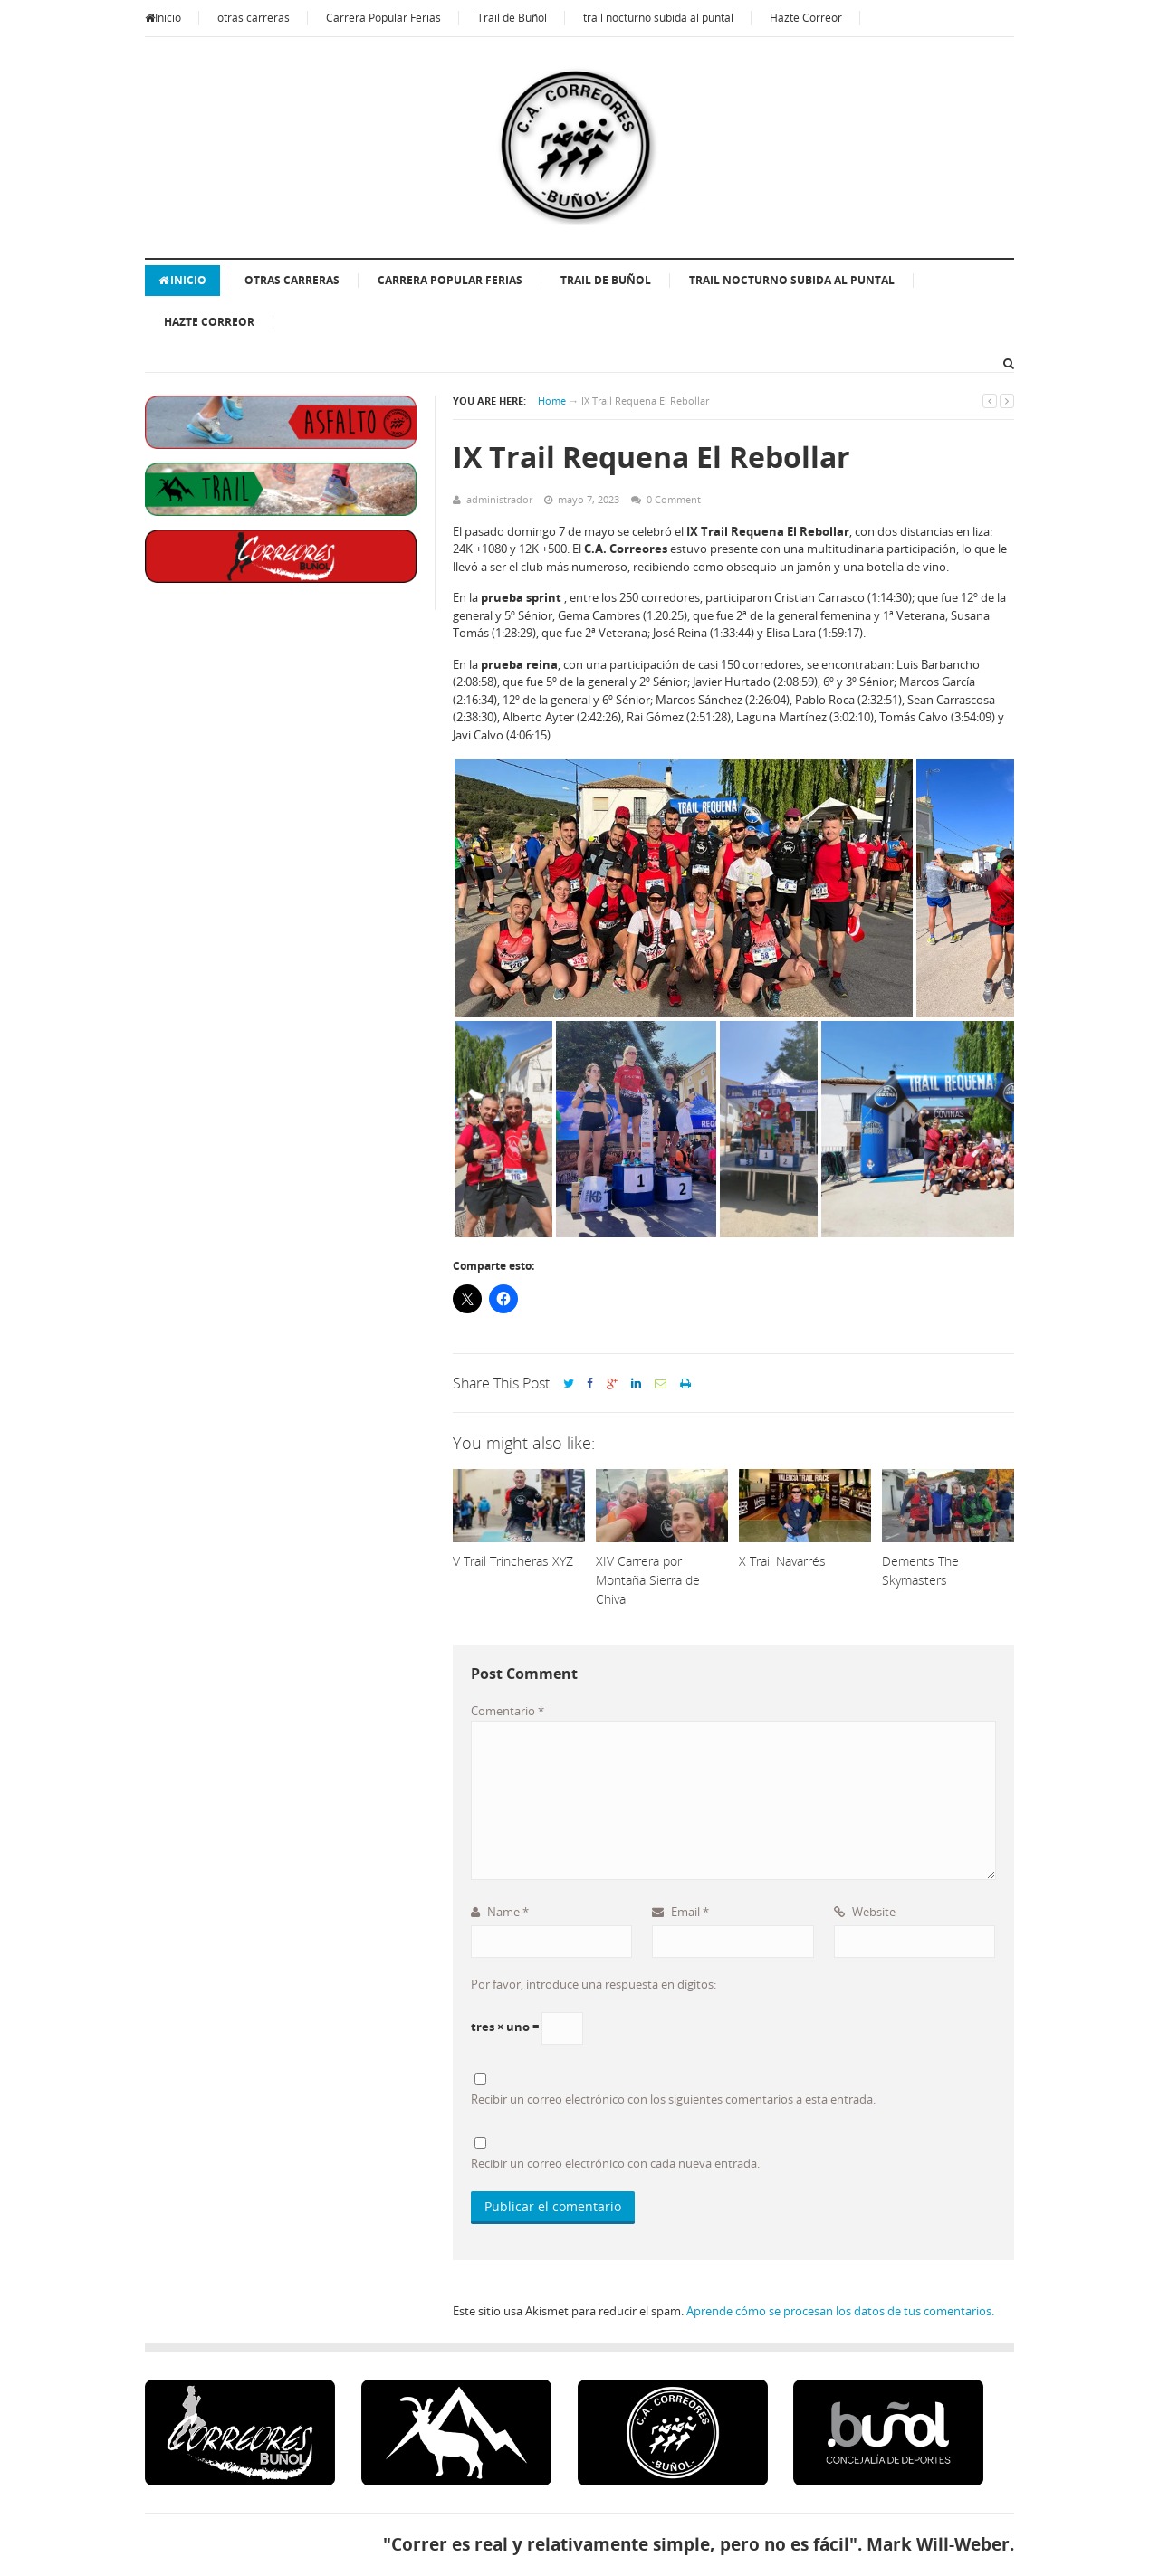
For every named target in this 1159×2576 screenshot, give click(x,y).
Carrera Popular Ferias (383, 17)
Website (865, 1911)
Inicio (163, 17)
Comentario (507, 1711)
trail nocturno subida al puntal (658, 17)
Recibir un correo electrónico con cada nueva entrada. (615, 2163)
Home (552, 400)
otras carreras (253, 17)
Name (500, 1911)
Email (680, 1911)
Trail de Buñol (512, 17)
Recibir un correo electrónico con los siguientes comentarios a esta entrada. (673, 2099)
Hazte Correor (806, 17)
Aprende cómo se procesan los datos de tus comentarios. (840, 2311)
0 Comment (674, 499)
